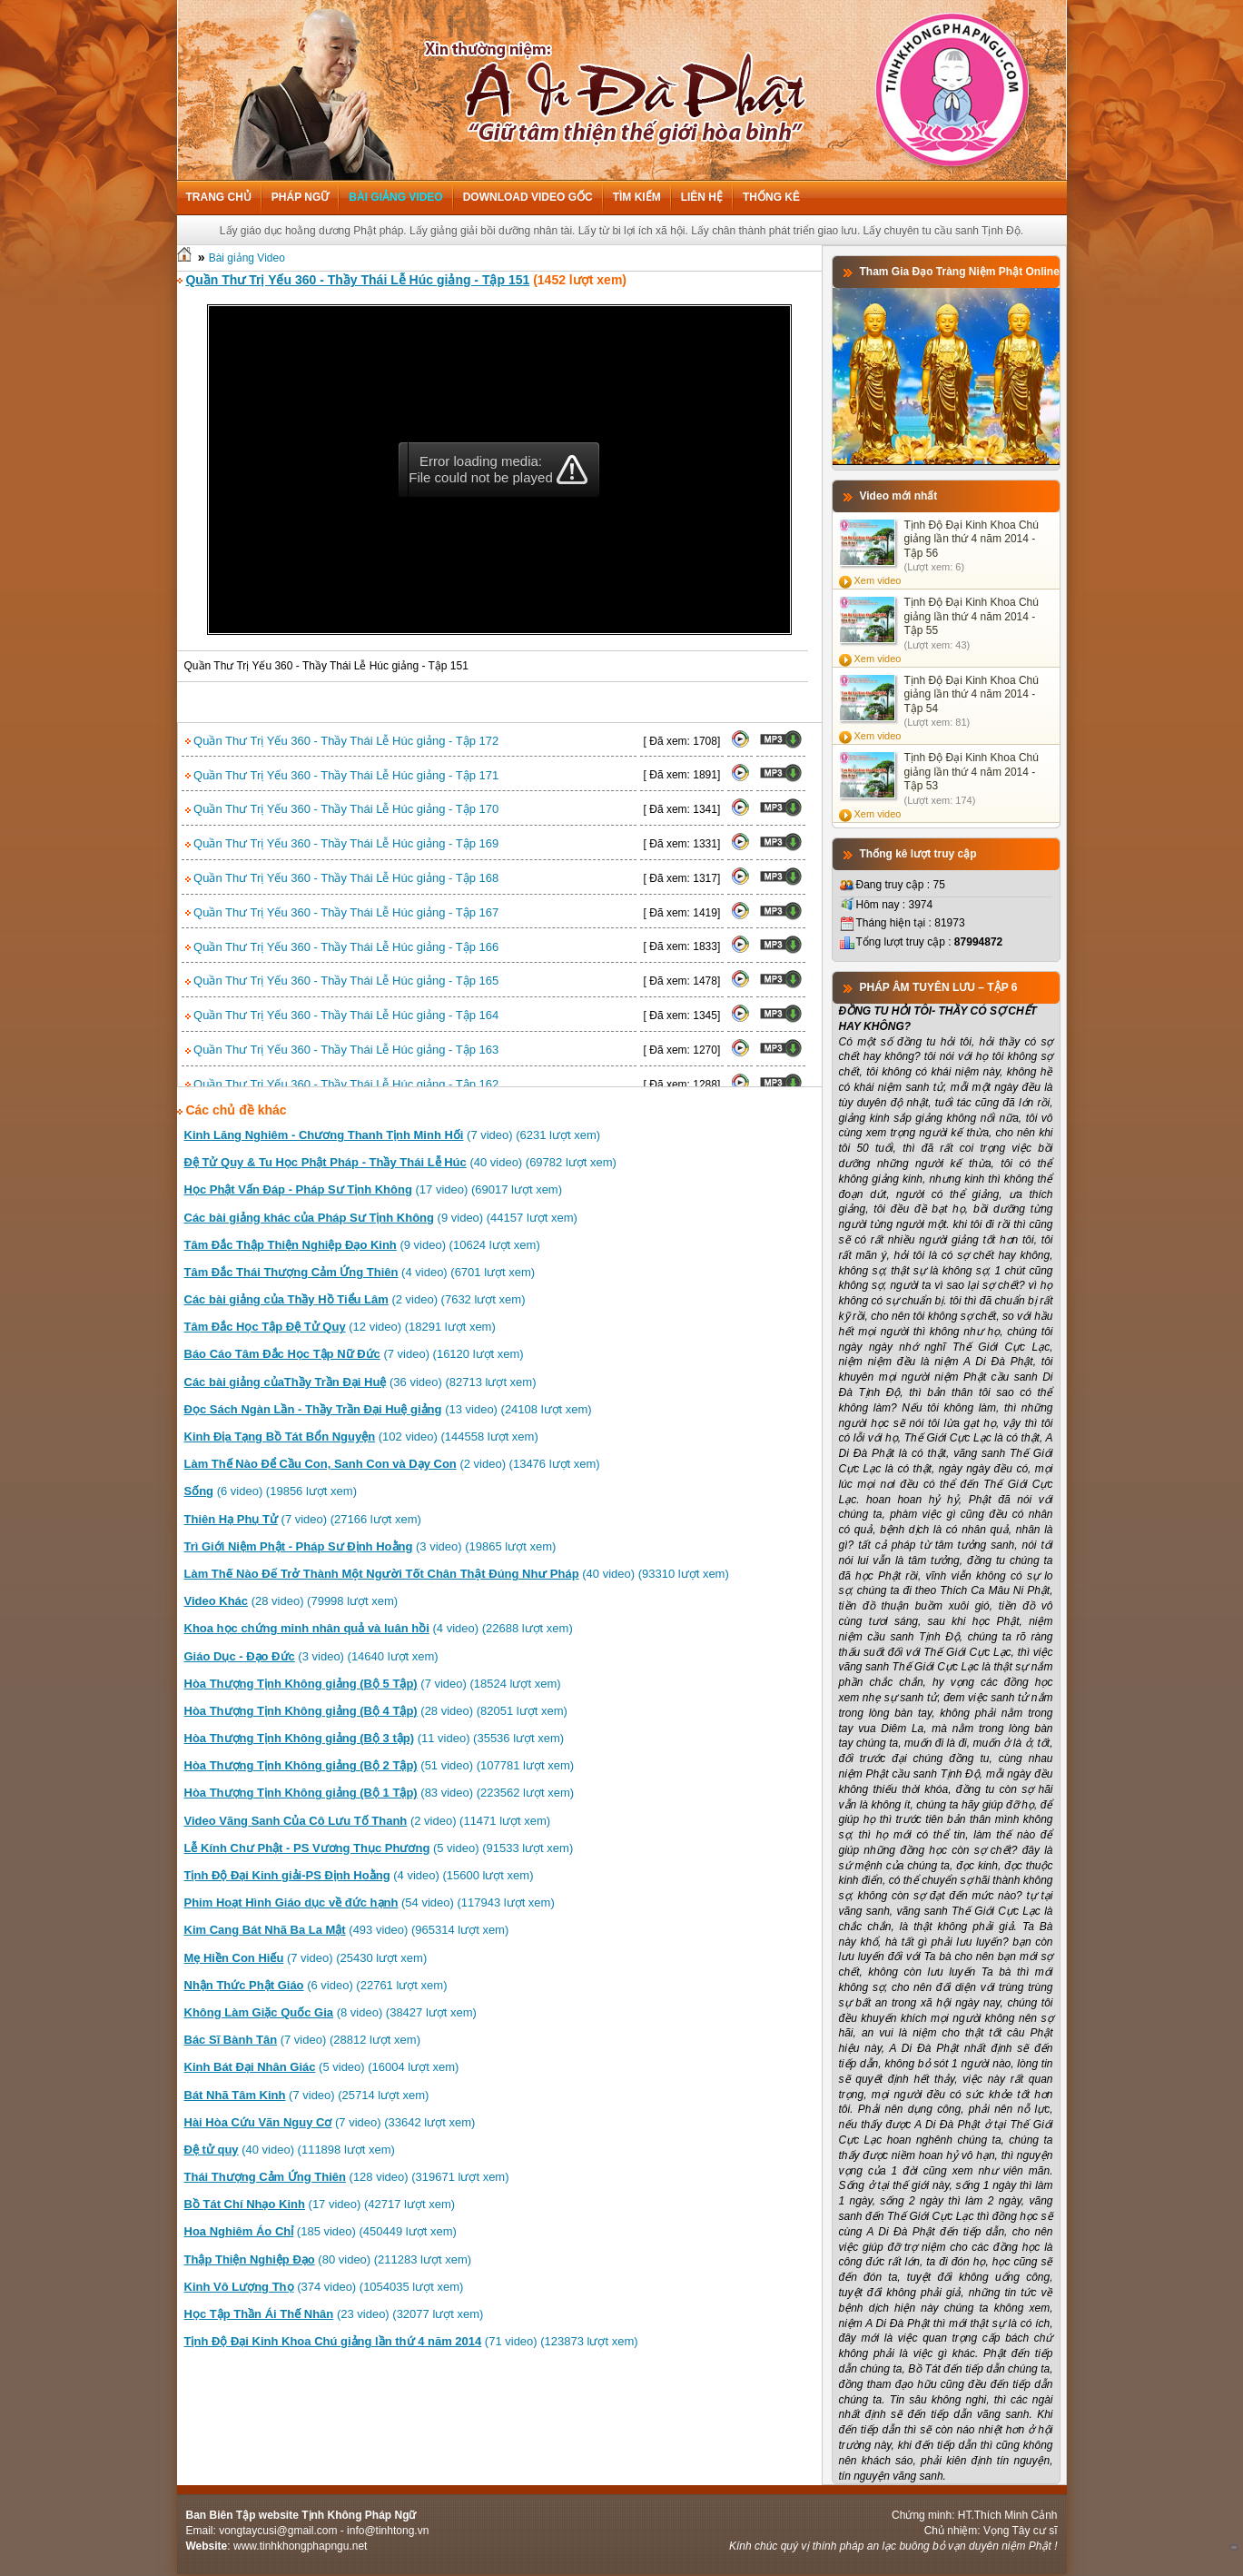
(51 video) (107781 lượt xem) (379, 1765)
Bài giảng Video (395, 197)
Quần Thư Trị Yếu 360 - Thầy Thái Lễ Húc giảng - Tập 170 (342, 809)
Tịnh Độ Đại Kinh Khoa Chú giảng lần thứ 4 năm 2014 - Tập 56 (971, 539)
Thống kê (771, 197)
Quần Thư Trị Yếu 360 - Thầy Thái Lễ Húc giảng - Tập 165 (342, 980)
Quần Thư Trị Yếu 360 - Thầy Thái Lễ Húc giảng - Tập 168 (342, 878)
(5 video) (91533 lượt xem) (379, 1848)
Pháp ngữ (300, 197)
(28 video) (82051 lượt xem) (375, 1711)
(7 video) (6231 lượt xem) (392, 1135)
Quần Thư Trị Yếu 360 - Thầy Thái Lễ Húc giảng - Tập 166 (342, 947)
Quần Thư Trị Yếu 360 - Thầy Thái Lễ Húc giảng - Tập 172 (342, 741)
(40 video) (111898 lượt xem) (289, 2149)
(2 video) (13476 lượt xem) (392, 1464)
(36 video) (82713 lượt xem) (360, 1382)
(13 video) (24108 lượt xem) (388, 1409)
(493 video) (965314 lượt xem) (346, 1930)
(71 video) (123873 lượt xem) (411, 2341)
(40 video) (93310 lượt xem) (456, 1573)
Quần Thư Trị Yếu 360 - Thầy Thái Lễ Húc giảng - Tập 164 (342, 1015)
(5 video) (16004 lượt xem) (321, 2067)
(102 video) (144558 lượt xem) (361, 1436)
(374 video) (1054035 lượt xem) (324, 2287)
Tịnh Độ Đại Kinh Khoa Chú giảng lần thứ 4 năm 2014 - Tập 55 (971, 616)
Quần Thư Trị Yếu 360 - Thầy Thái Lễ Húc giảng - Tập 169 (342, 843)
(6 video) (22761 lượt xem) (316, 1985)
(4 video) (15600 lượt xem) (359, 1875)
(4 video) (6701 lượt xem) (360, 1272)
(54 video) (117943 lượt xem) (369, 1902)
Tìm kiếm (637, 197)
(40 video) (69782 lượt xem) (400, 1162)
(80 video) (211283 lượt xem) (328, 2259)
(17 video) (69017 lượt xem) (373, 1189)
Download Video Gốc (528, 197)
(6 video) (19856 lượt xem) (270, 1491)
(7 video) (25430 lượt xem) (306, 1958)
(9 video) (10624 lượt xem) (362, 1245)
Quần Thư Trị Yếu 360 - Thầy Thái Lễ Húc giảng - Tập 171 (342, 775)
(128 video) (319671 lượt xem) (346, 2177)
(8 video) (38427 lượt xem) (330, 2012)
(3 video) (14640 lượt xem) (311, 1656)
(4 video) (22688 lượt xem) (378, 1628)
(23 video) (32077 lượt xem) (334, 2314)
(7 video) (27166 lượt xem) (302, 1519)
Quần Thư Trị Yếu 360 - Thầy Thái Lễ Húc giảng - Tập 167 (342, 912)
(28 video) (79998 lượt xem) (291, 1601)
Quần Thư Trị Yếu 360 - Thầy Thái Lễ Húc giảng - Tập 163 (342, 1049)
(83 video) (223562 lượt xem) (379, 1792)
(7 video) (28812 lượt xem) (302, 2039)
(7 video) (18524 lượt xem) (372, 1683)
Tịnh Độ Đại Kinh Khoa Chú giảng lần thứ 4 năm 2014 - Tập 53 (971, 771)
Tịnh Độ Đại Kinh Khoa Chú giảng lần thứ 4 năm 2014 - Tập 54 (971, 694)
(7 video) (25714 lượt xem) (306, 2095)
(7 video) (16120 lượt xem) (354, 1354)
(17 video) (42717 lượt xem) (320, 2204)
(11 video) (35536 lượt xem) (374, 1738)
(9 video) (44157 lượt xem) (380, 1217)
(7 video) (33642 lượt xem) (330, 2122)
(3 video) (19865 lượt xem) (370, 1546)
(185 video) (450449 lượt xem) (320, 2231)
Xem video (878, 580)
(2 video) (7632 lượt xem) (355, 1299)
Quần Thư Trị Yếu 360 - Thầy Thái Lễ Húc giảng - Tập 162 (342, 1084)
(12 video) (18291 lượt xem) (340, 1326)
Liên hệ (702, 197)
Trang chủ (219, 197)
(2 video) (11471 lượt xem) (367, 1821)
